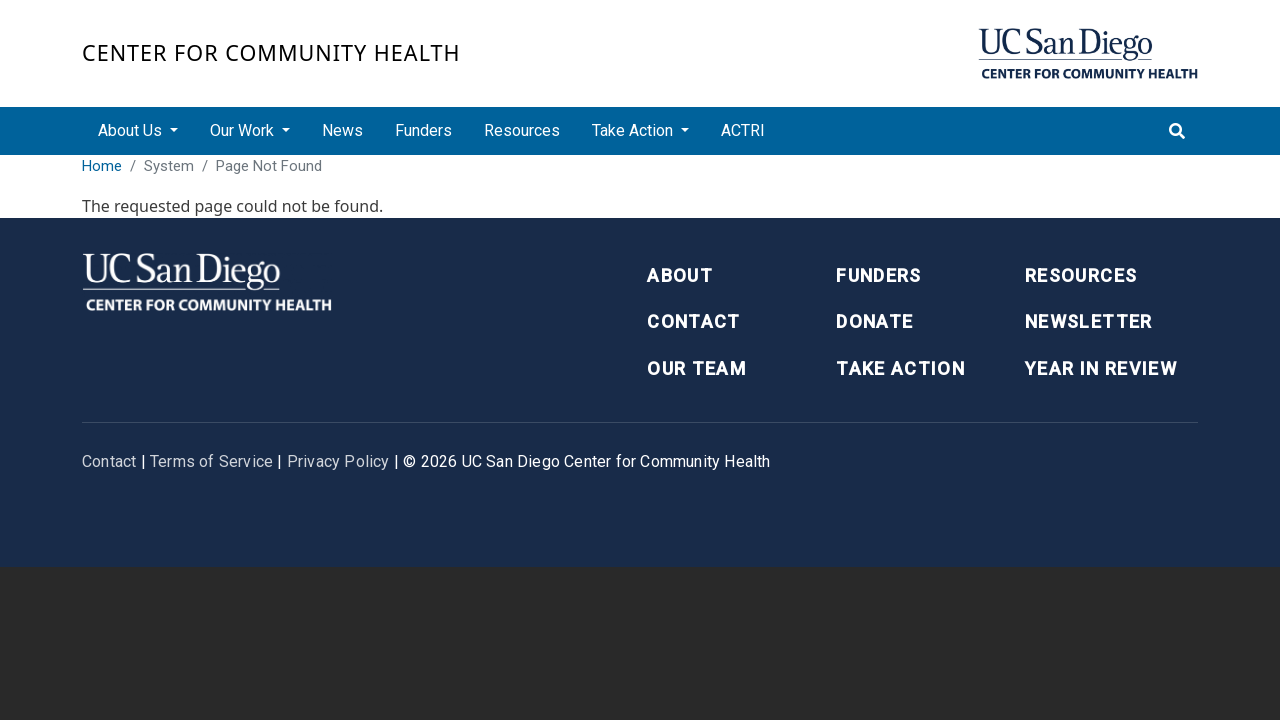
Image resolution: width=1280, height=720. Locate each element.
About (680, 275)
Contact (693, 321)
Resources (522, 130)
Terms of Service (211, 461)
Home (102, 166)
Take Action (900, 368)
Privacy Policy (338, 461)
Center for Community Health (271, 52)
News (342, 130)
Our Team (696, 368)
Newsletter (1089, 321)
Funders (423, 130)
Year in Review (1101, 368)
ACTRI (743, 130)
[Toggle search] (1177, 131)
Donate (874, 321)
